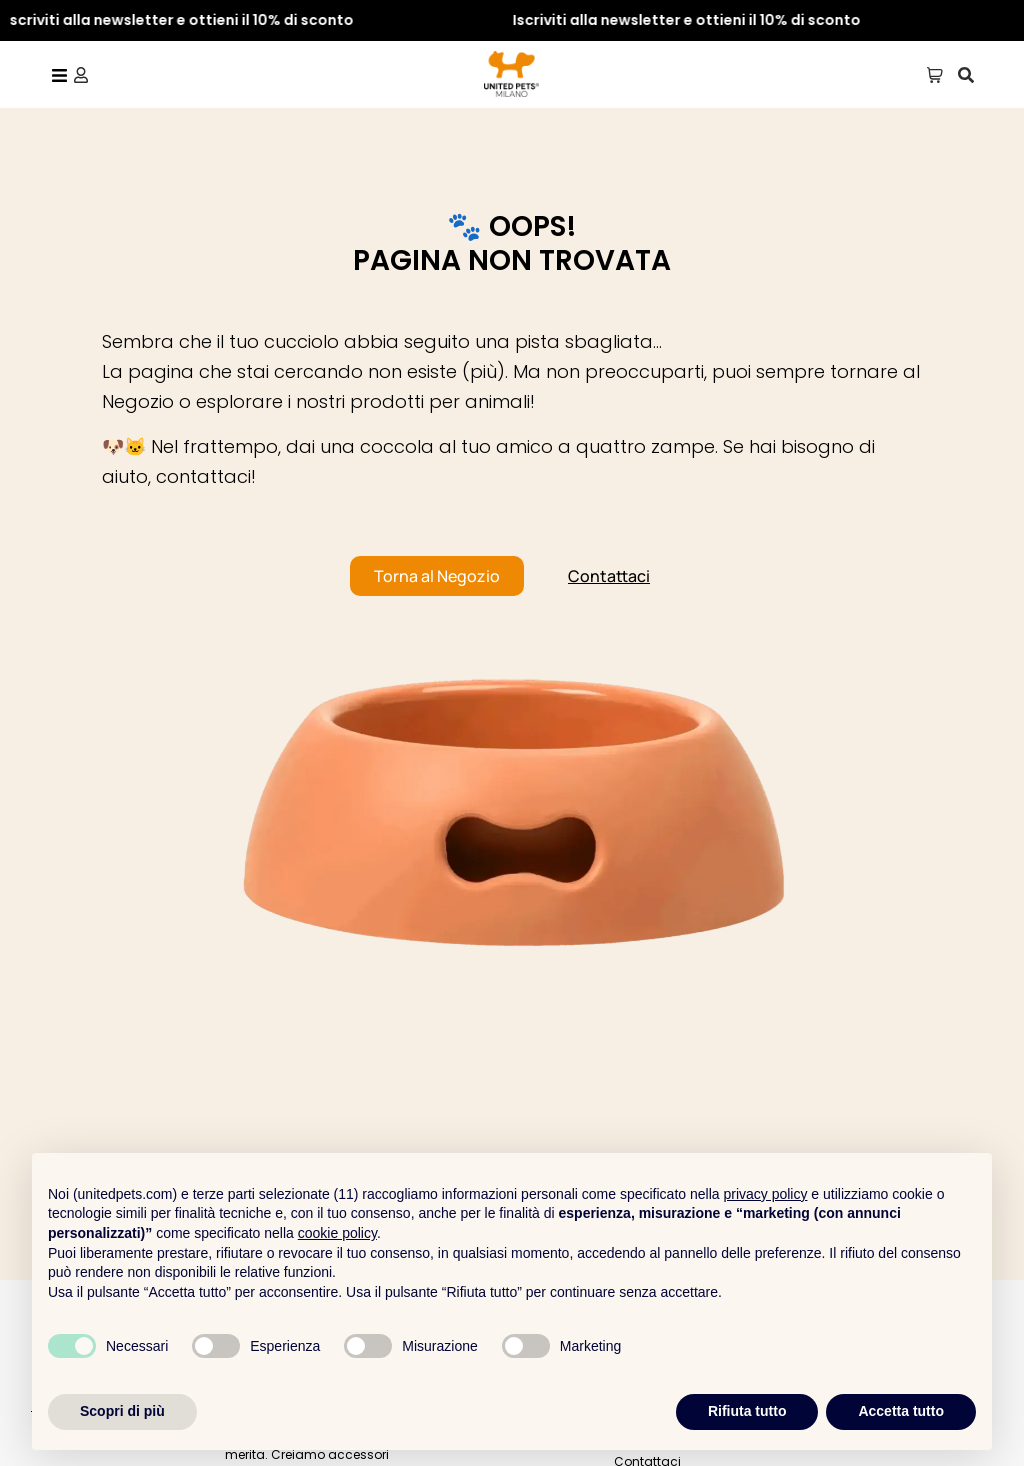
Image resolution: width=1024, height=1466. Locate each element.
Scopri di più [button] (122, 1411)
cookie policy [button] (337, 1233)
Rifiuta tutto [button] (747, 1411)
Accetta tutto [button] (901, 1411)
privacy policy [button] (765, 1194)
